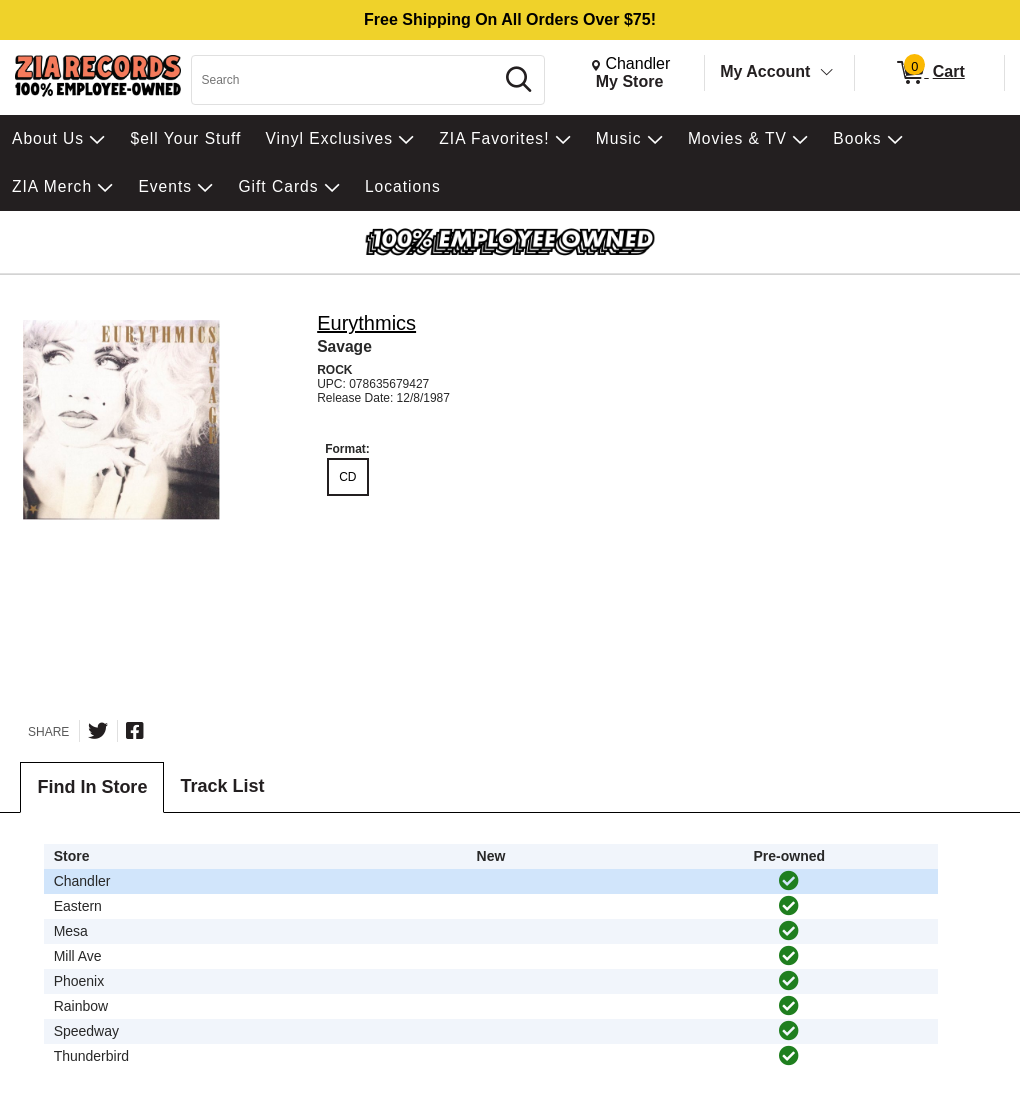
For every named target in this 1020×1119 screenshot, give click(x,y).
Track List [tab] (222, 786)
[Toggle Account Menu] (827, 73)
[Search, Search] (346, 80)
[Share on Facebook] (135, 731)
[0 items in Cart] (929, 73)
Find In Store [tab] (92, 787)
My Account (765, 71)
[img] (789, 881)
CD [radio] (347, 477)
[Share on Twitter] (98, 731)
